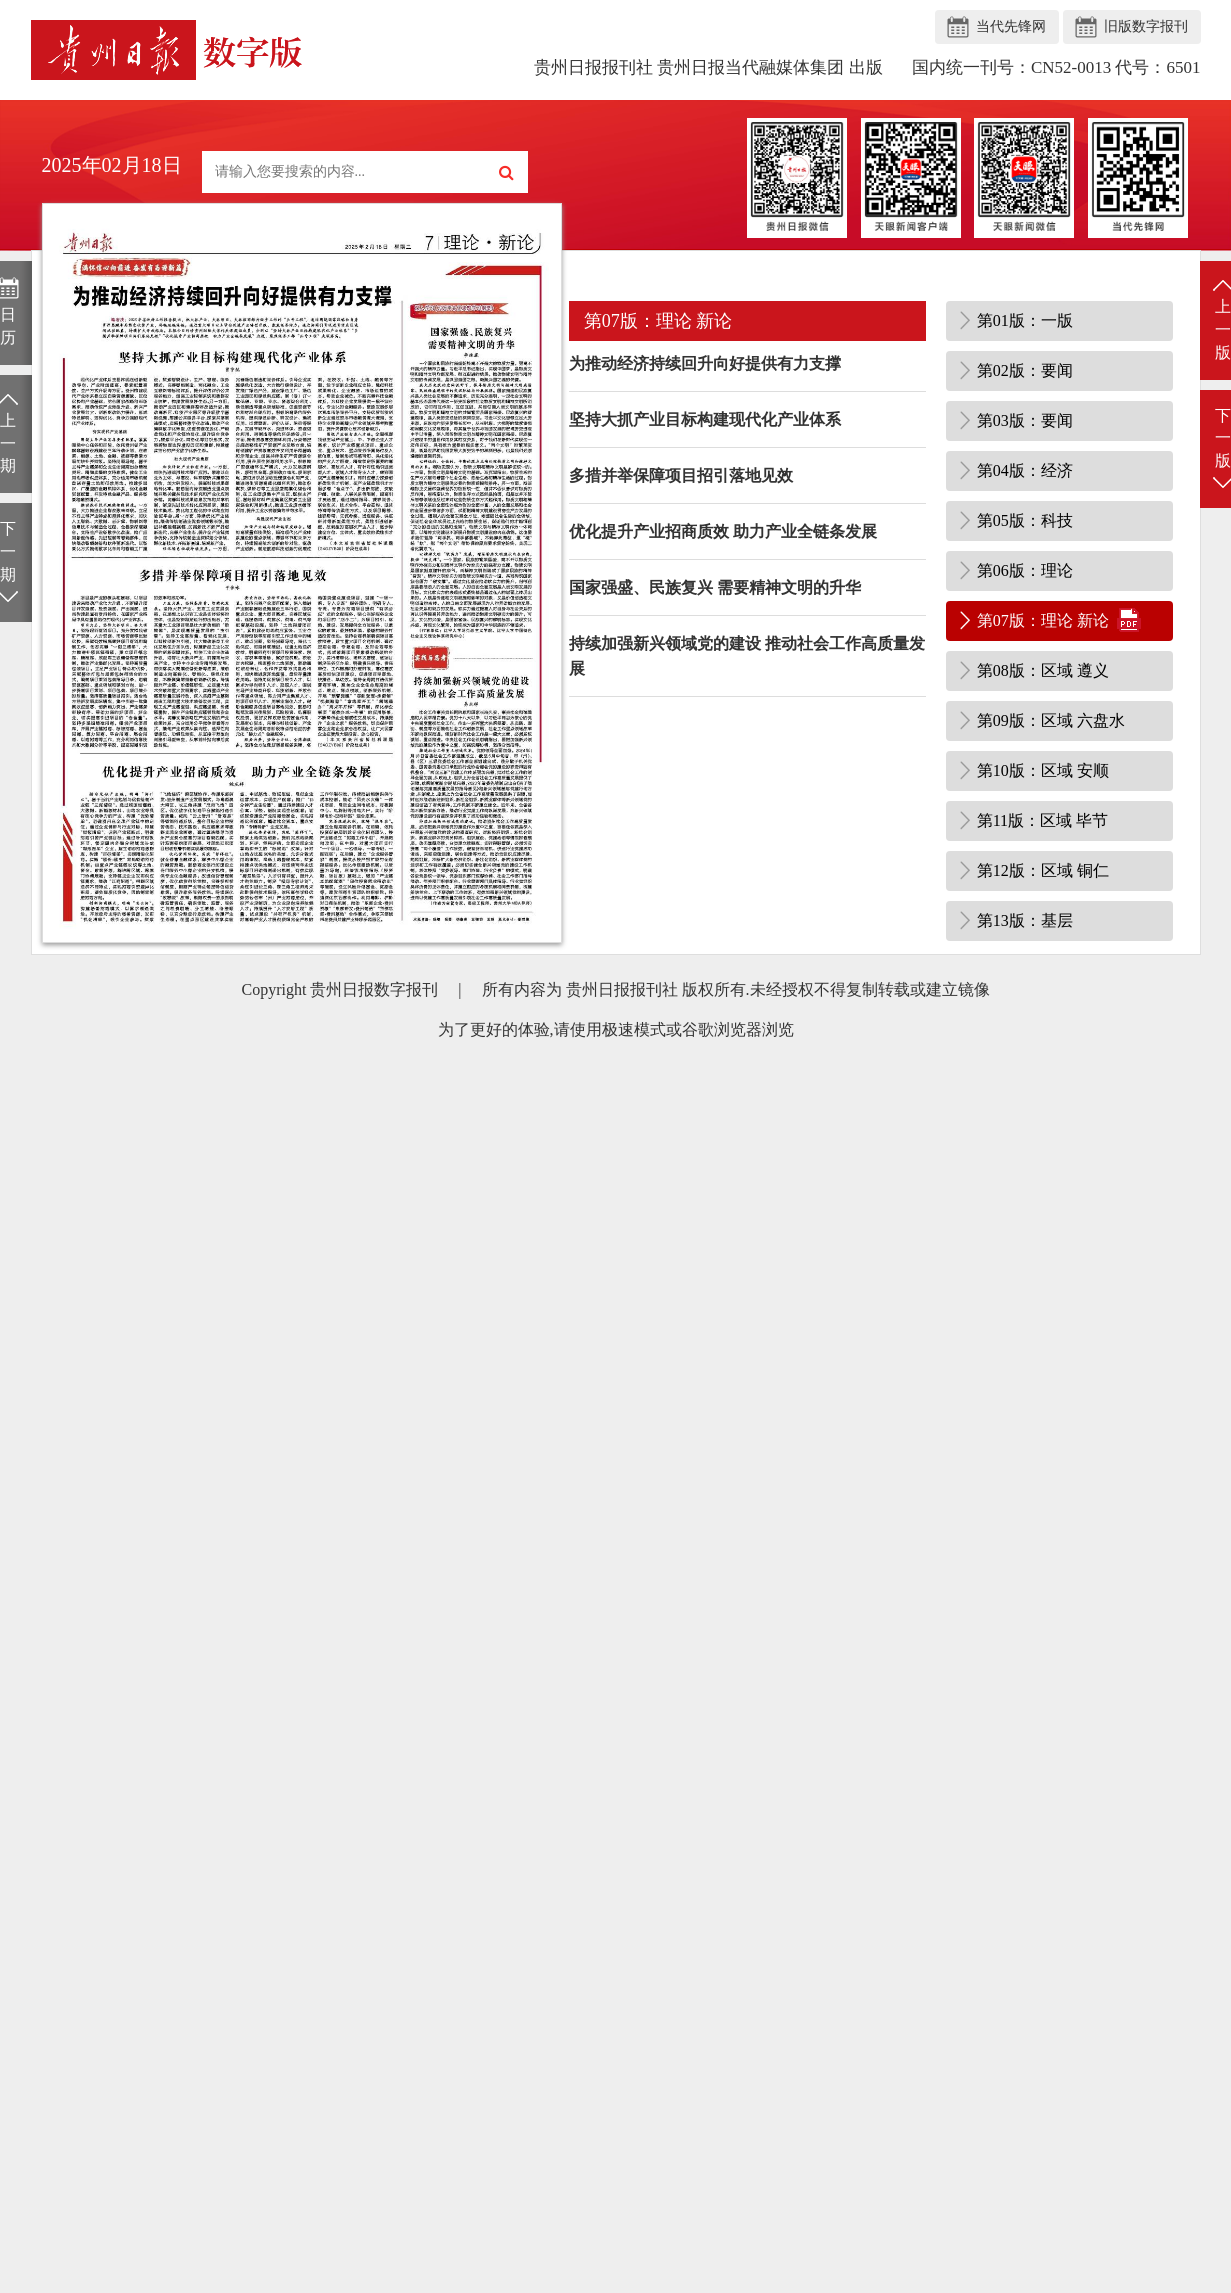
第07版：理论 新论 (1043, 620)
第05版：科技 (1025, 520)
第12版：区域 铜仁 (1043, 870)
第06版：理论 (1025, 570)
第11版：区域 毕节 (1042, 820)
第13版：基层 (1025, 920)
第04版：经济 (1025, 470)
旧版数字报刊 (1146, 26)
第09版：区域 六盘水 (1051, 720)
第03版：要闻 (1025, 420)
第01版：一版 (1025, 320)
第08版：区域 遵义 (1043, 670)
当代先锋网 (1011, 26)
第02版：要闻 (1025, 370)
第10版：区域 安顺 (1043, 770)
